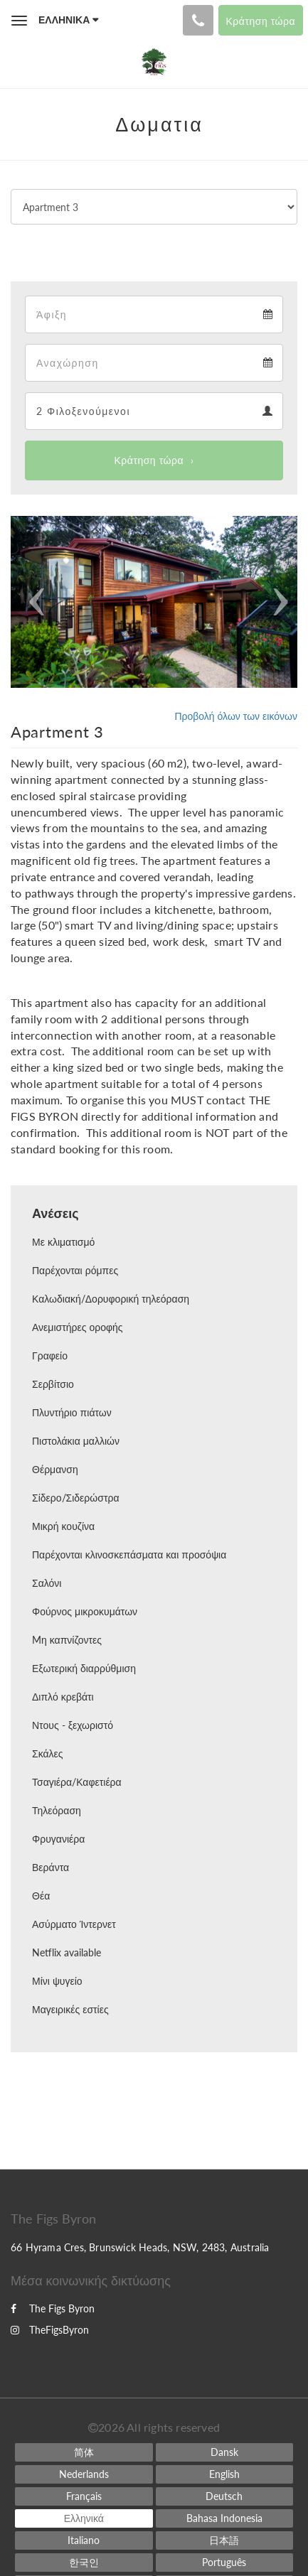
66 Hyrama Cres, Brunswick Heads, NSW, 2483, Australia (140, 2247)
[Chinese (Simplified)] (83, 2452)
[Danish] (224, 2452)
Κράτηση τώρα (149, 460)
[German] (224, 2496)
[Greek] (83, 2518)
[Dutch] (83, 2474)
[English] (224, 2474)
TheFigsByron (50, 2330)
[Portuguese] (224, 2562)
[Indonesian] (224, 2518)
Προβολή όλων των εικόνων (235, 716)
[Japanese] (224, 2540)
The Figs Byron (53, 2308)
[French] (83, 2496)
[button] (32, 602)
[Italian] (83, 2540)
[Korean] (83, 2562)
